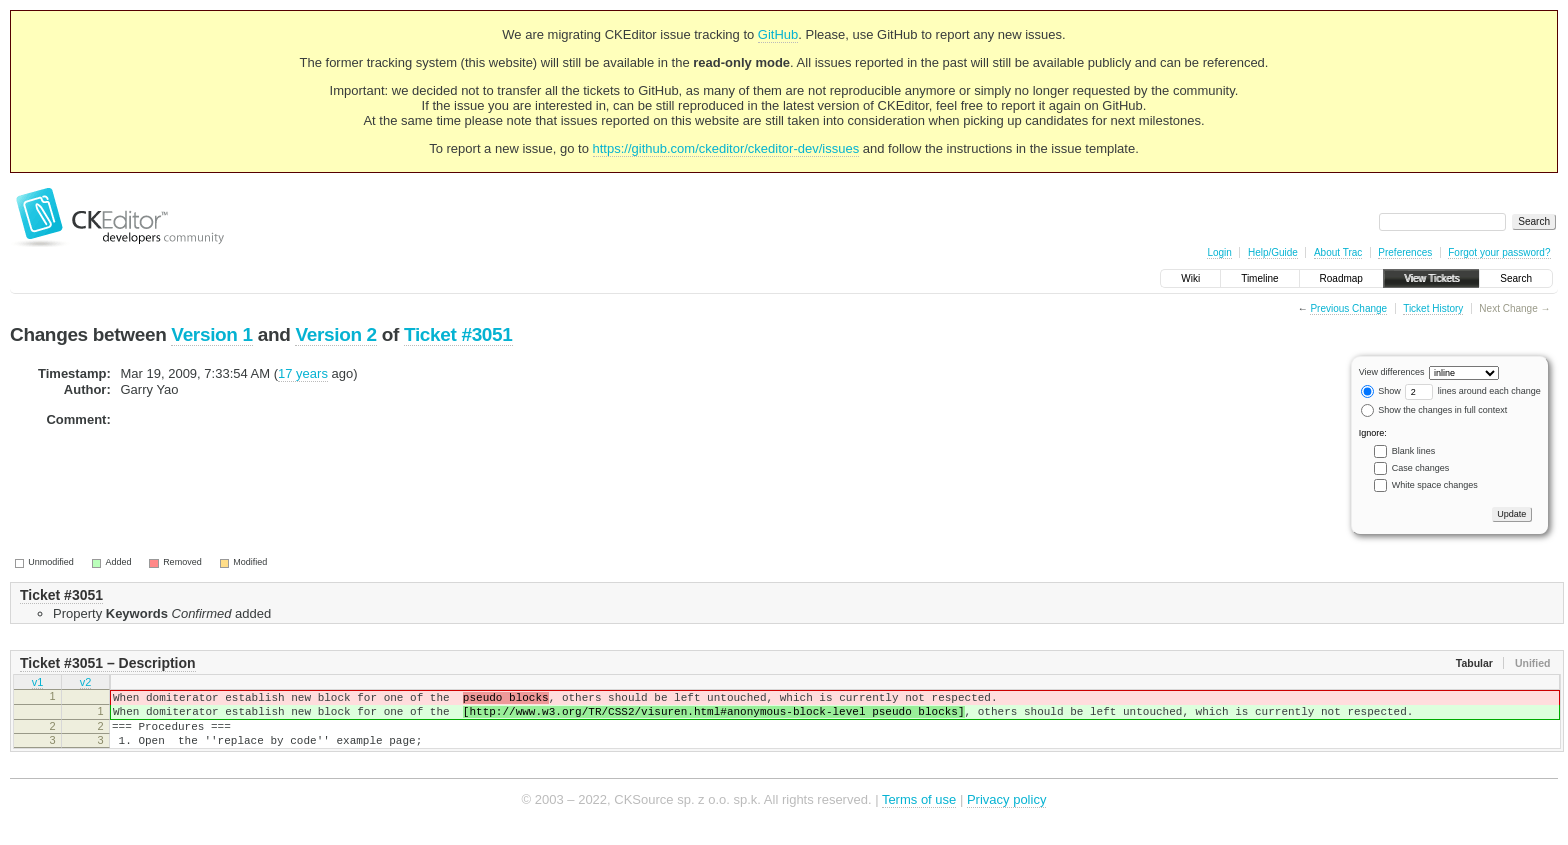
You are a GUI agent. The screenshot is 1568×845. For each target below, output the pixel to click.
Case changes (1421, 468)
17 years (303, 373)
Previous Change (1348, 308)
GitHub (778, 34)
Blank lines (1414, 451)
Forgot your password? (1499, 252)
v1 (38, 684)
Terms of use (919, 814)
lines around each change (1473, 391)
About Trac (1338, 252)
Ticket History (1433, 308)
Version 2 (335, 334)
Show (1381, 391)
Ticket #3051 (458, 334)
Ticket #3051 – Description (108, 663)
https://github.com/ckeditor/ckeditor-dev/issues (726, 148)
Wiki (1190, 278)
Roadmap (1341, 278)
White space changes (1435, 485)
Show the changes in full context (1434, 410)
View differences (1392, 372)
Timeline (1259, 278)
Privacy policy (1006, 814)
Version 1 (211, 334)
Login (1219, 252)
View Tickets (1431, 278)
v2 (86, 684)
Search (1516, 278)
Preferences (1405, 252)
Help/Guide (1273, 252)
